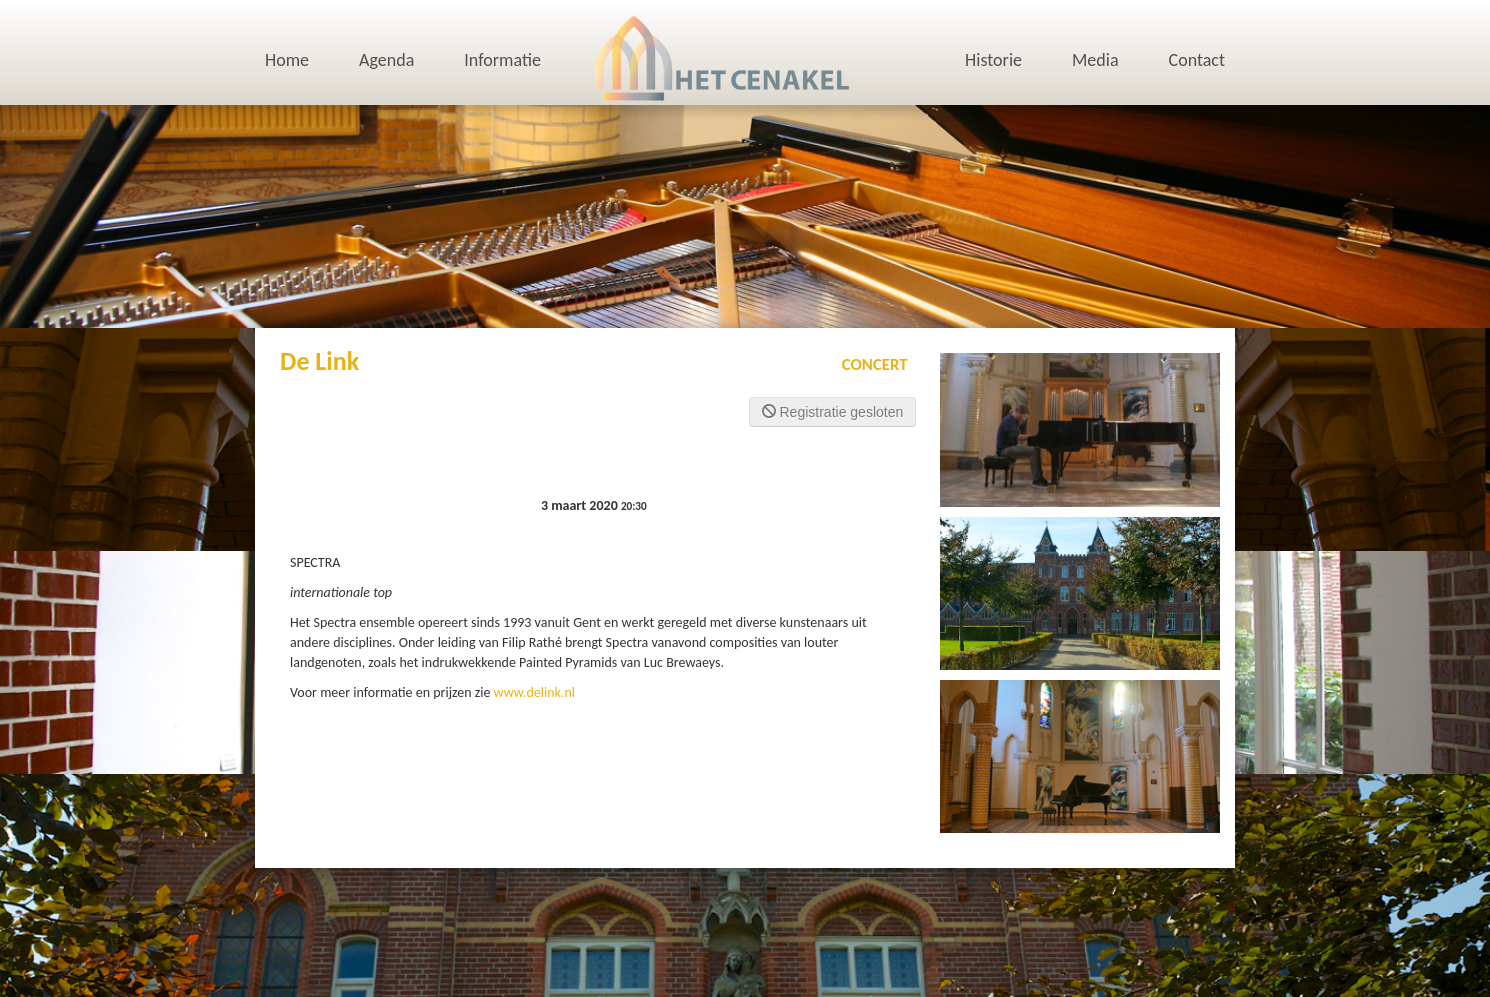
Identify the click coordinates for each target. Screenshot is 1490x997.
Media (1095, 60)
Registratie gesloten (833, 412)
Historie (993, 60)
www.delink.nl (534, 692)
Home (287, 60)
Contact (1197, 60)
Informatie (502, 60)
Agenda (386, 60)
